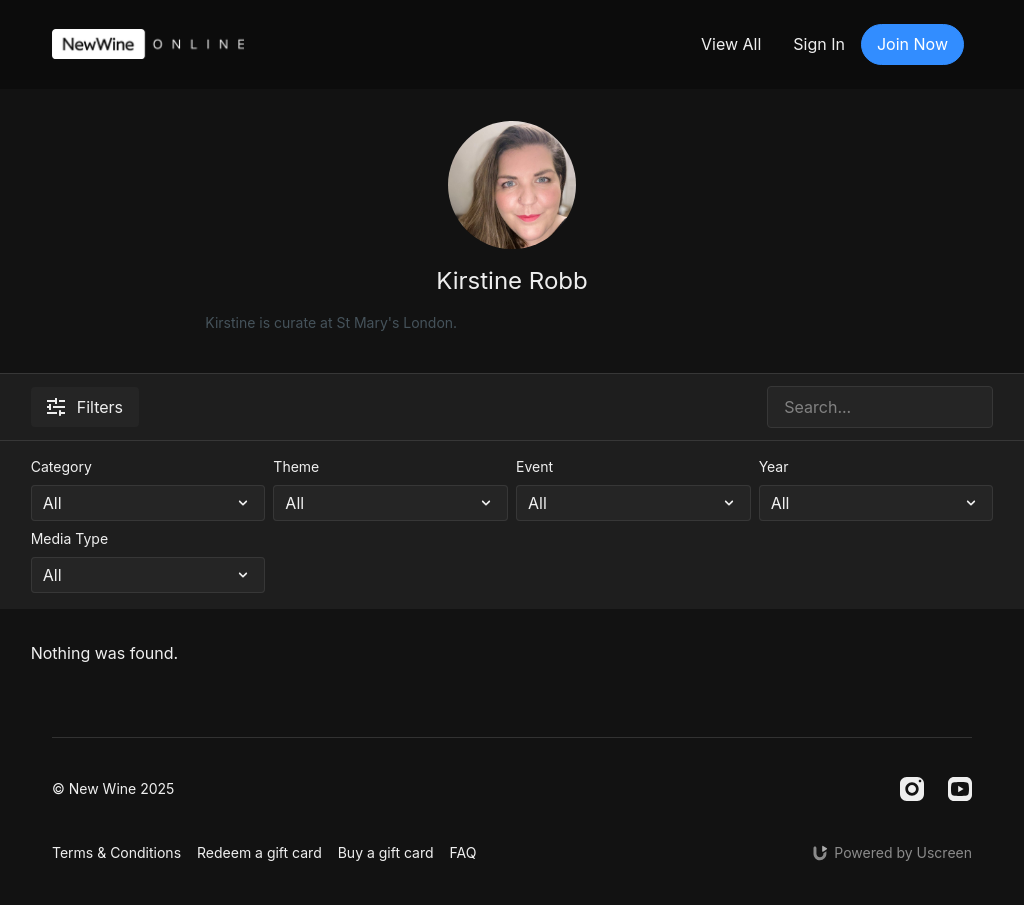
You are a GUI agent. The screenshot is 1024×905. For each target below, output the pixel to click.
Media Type (69, 538)
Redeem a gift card (259, 852)
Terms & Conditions (116, 852)
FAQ (463, 852)
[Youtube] (960, 789)
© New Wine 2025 (113, 789)
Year (774, 466)
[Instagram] (912, 789)
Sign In (819, 44)
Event (534, 466)
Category (61, 466)
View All (731, 44)
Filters (85, 407)
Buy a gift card (386, 852)
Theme (296, 466)
